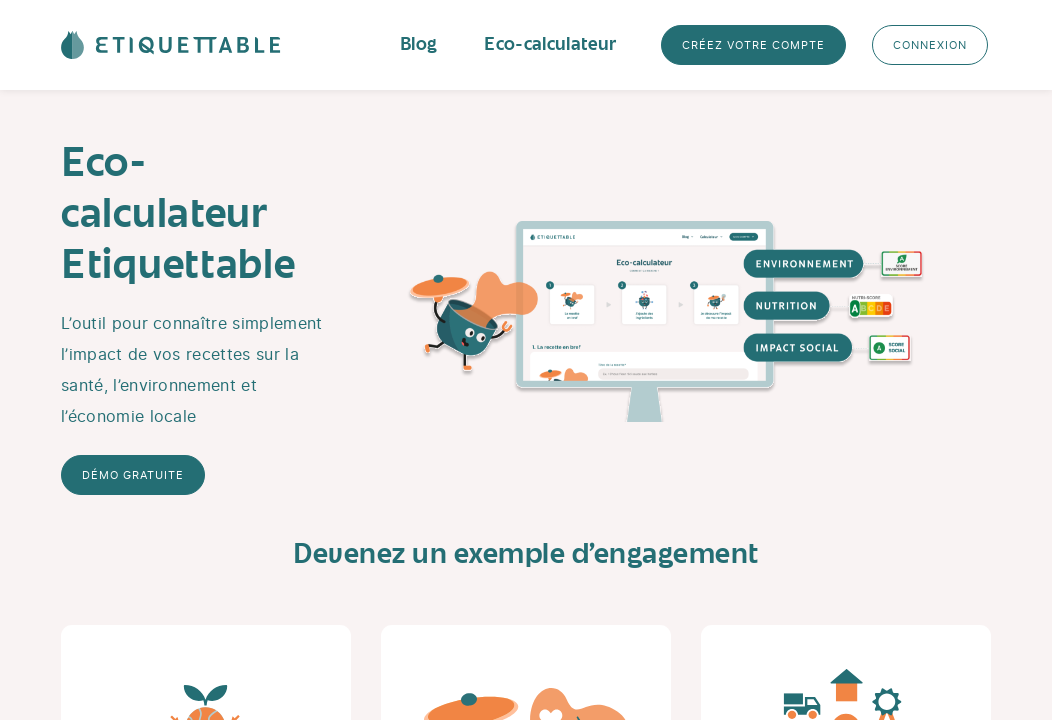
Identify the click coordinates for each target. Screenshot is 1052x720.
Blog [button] (418, 45)
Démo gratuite (133, 475)
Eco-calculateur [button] (550, 45)
